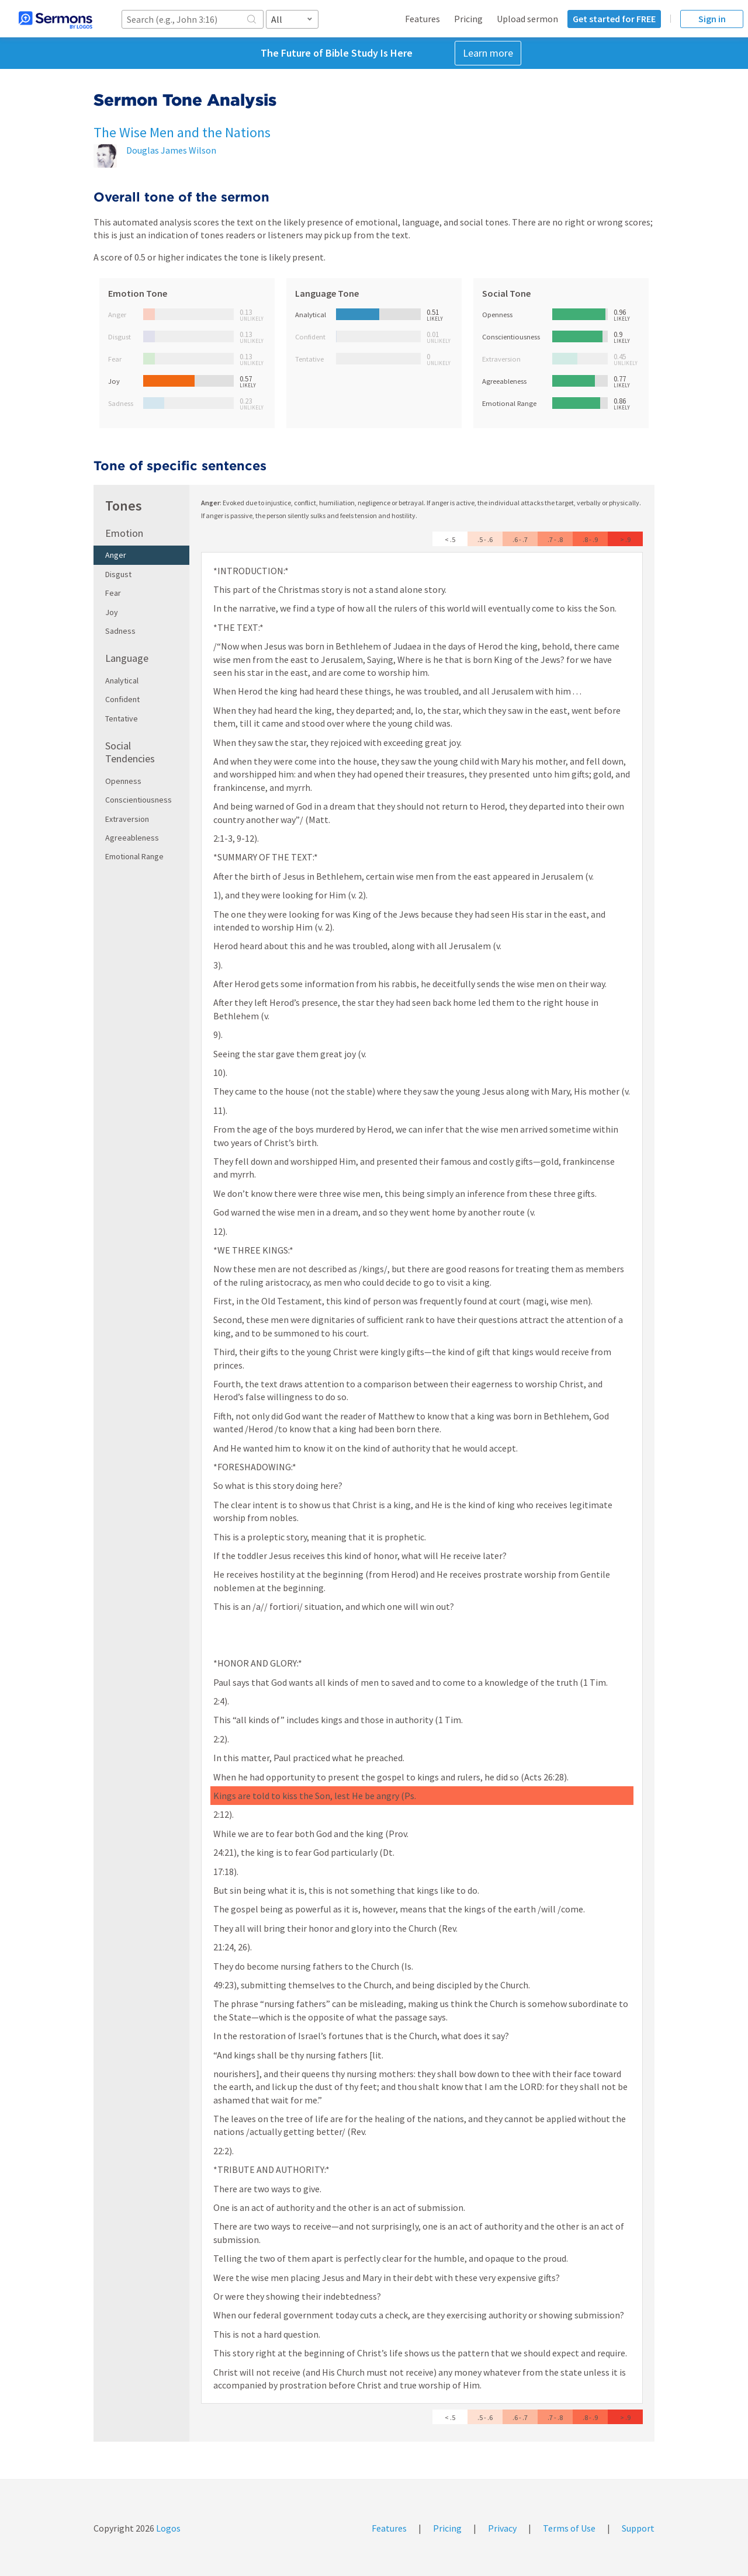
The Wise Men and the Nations (182, 132)
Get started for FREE (614, 19)
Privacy (502, 2528)
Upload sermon (527, 19)
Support (638, 2528)
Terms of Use (569, 2528)
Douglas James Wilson (171, 150)
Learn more (488, 53)
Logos (167, 2528)
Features (422, 19)
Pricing (468, 19)
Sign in (712, 19)
